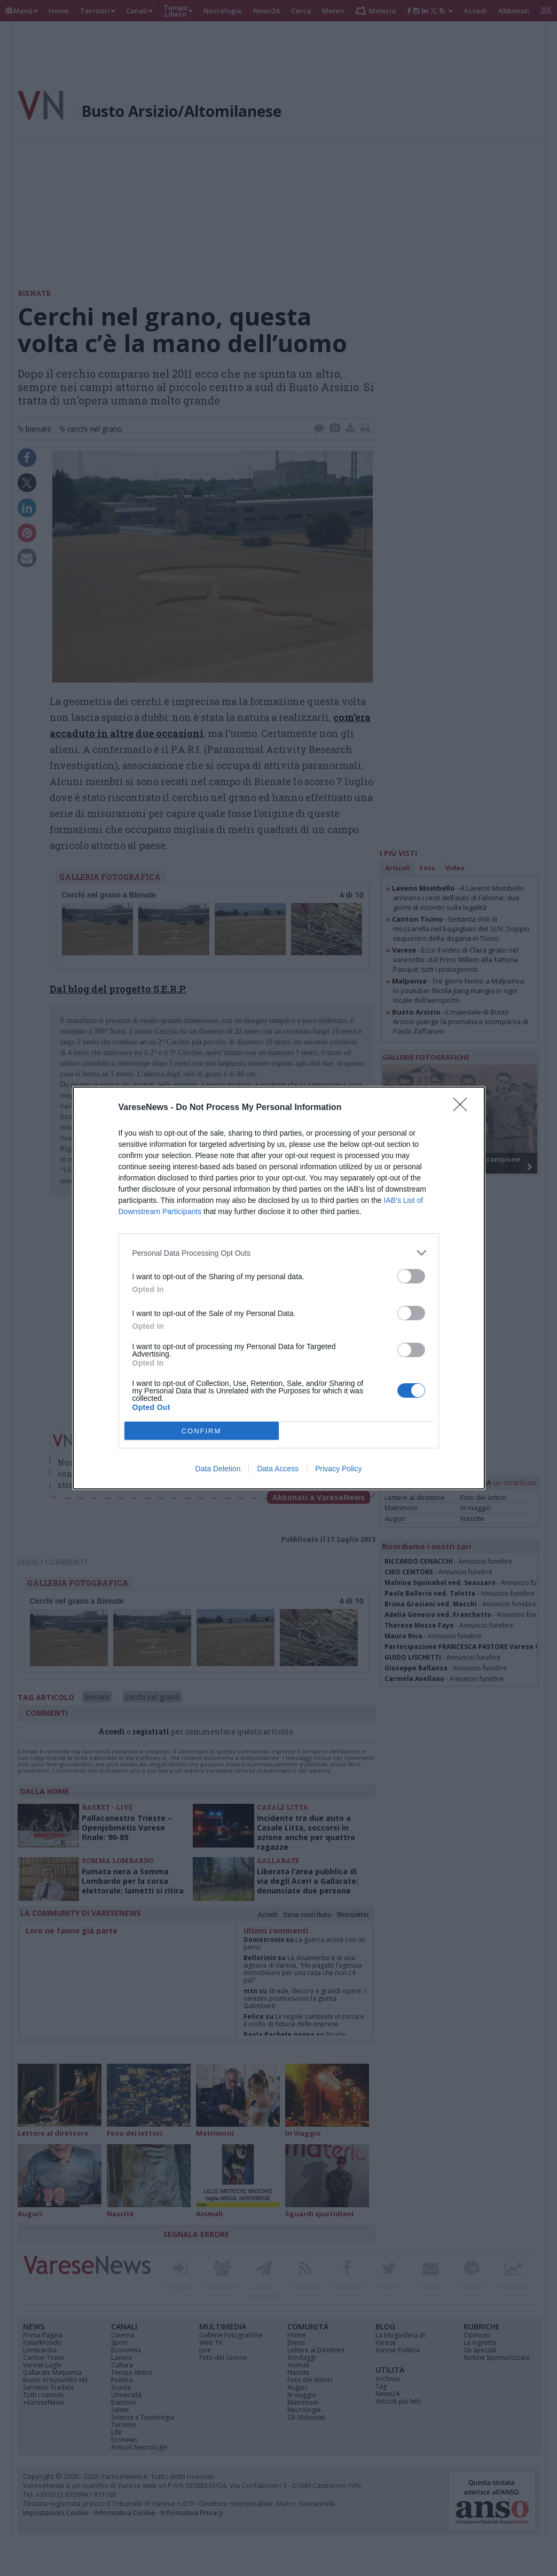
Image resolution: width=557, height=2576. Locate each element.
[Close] (463, 1108)
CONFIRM (202, 1431)
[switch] (411, 1276)
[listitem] (278, 1252)
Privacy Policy (338, 1468)
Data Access (278, 1468)
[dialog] (278, 1288)
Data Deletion (218, 1468)
